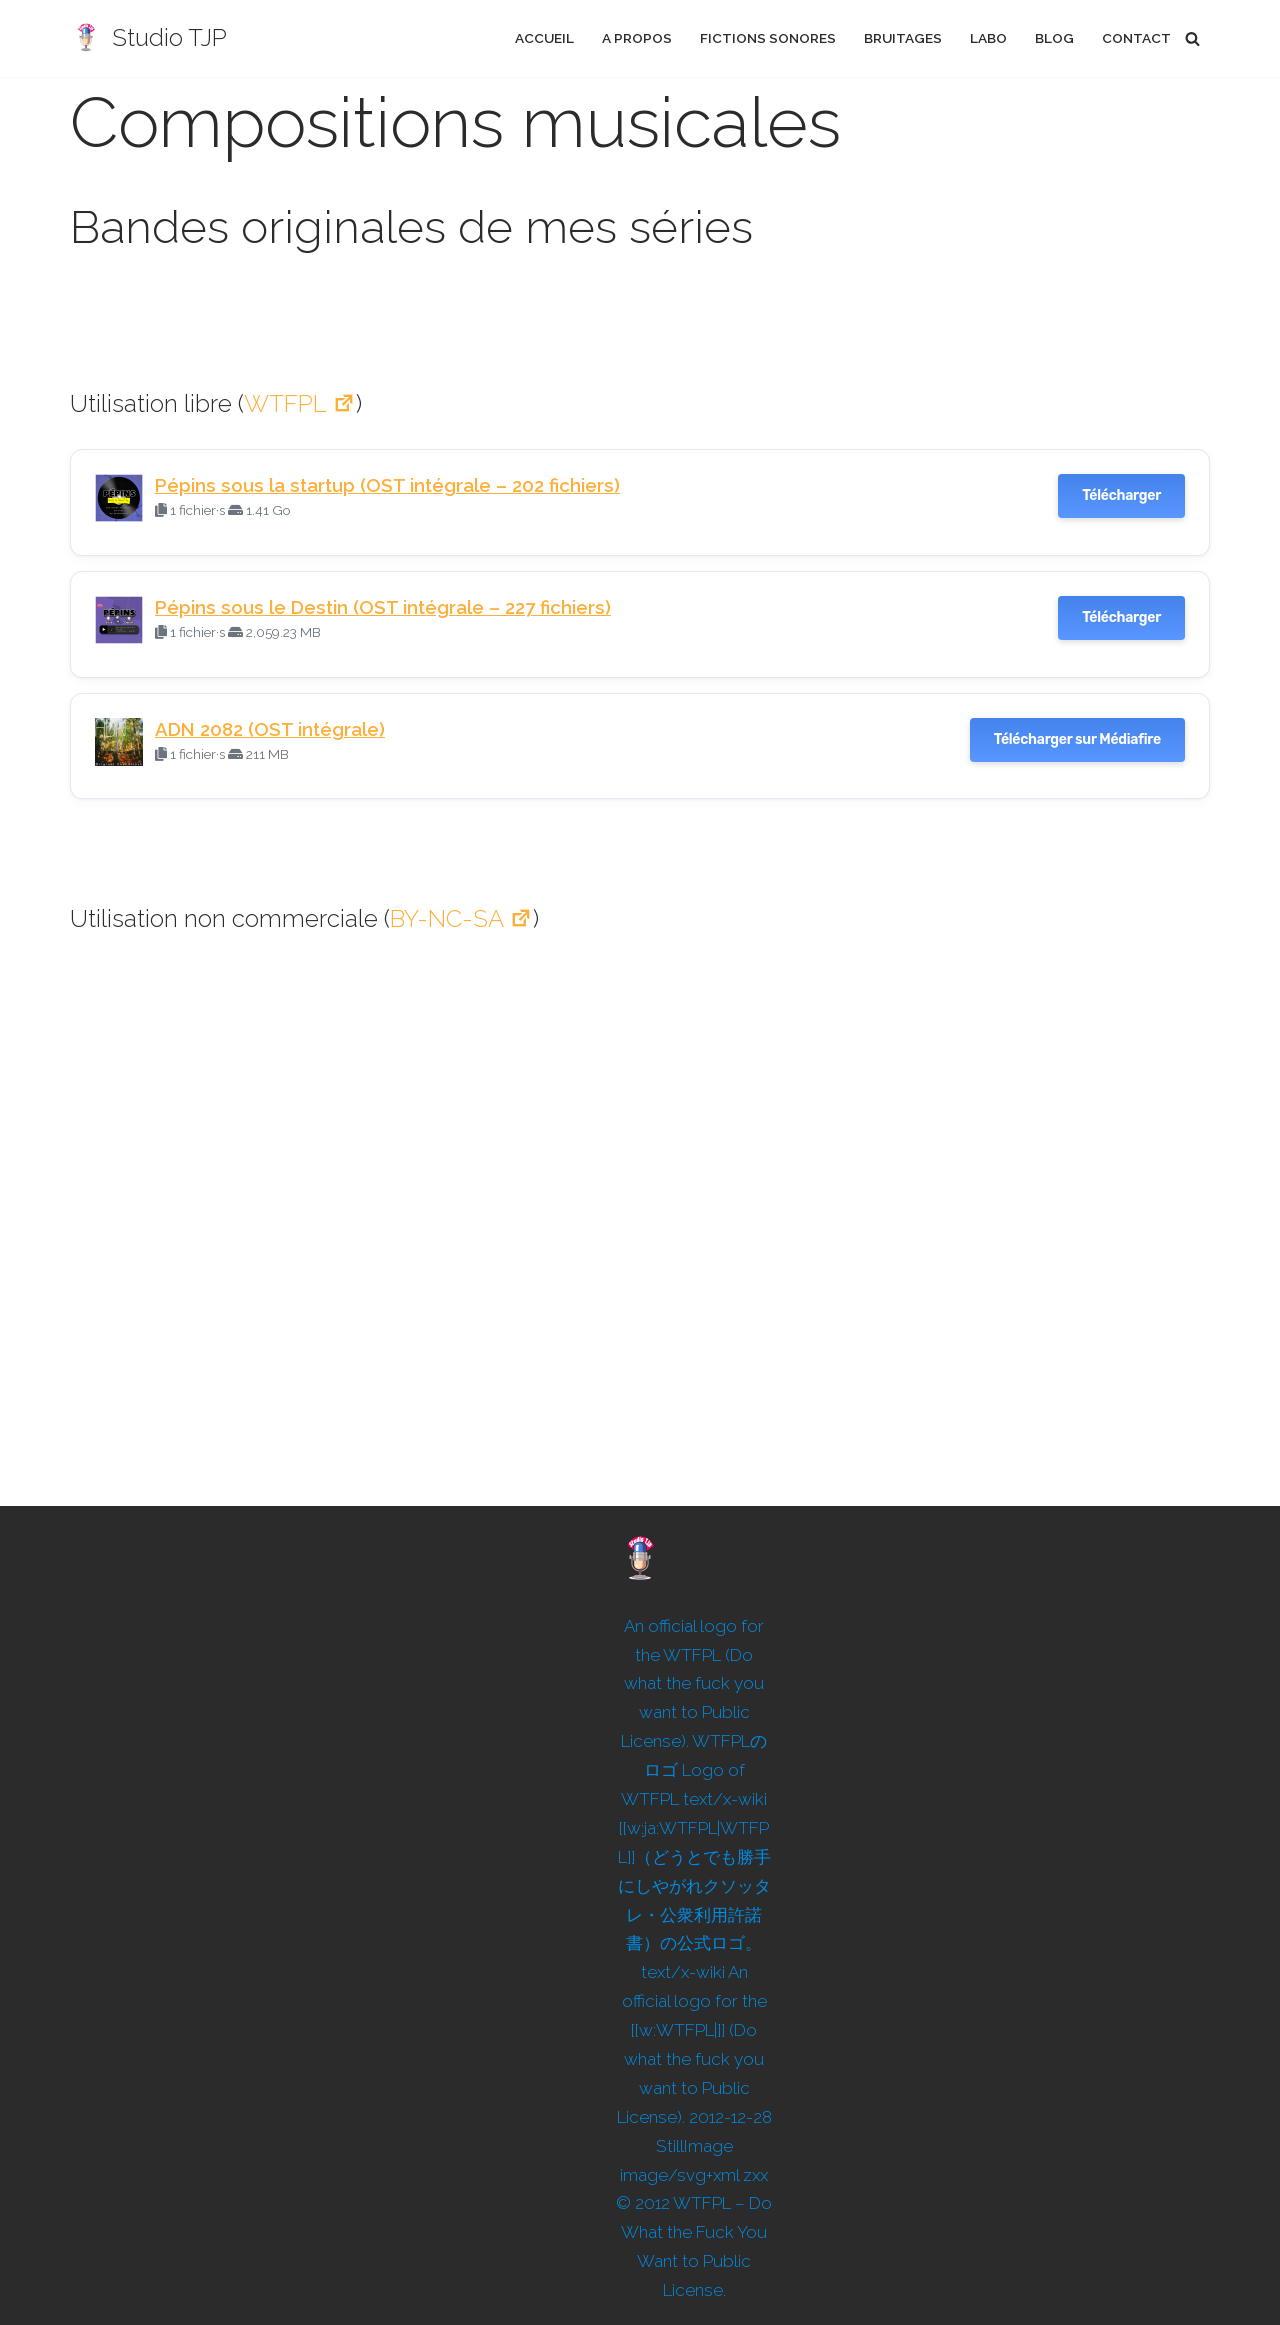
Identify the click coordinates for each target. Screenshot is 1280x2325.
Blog (1054, 38)
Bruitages (903, 38)
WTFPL (300, 403)
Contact (1136, 38)
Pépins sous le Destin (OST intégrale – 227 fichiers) (383, 607)
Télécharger (1121, 495)
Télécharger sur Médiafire (1077, 739)
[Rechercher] (1192, 38)
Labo (988, 38)
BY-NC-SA (461, 918)
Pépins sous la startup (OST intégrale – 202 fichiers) (387, 485)
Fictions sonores (768, 38)
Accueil (544, 38)
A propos (637, 38)
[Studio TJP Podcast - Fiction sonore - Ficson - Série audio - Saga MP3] (148, 38)
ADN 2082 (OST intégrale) (270, 729)
